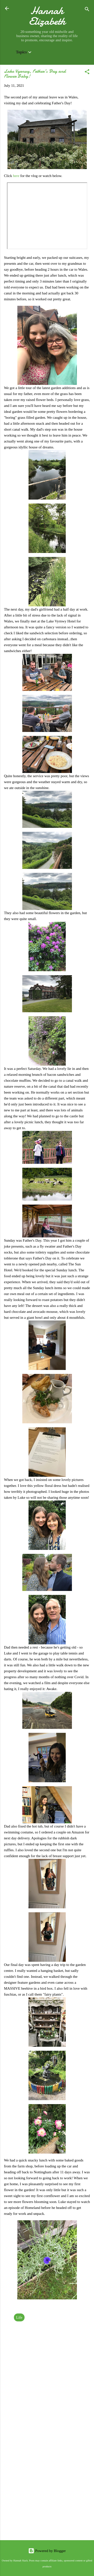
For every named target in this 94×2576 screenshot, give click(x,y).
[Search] (87, 10)
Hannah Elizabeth (47, 15)
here (16, 176)
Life (19, 2317)
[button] (87, 72)
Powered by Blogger (47, 2551)
